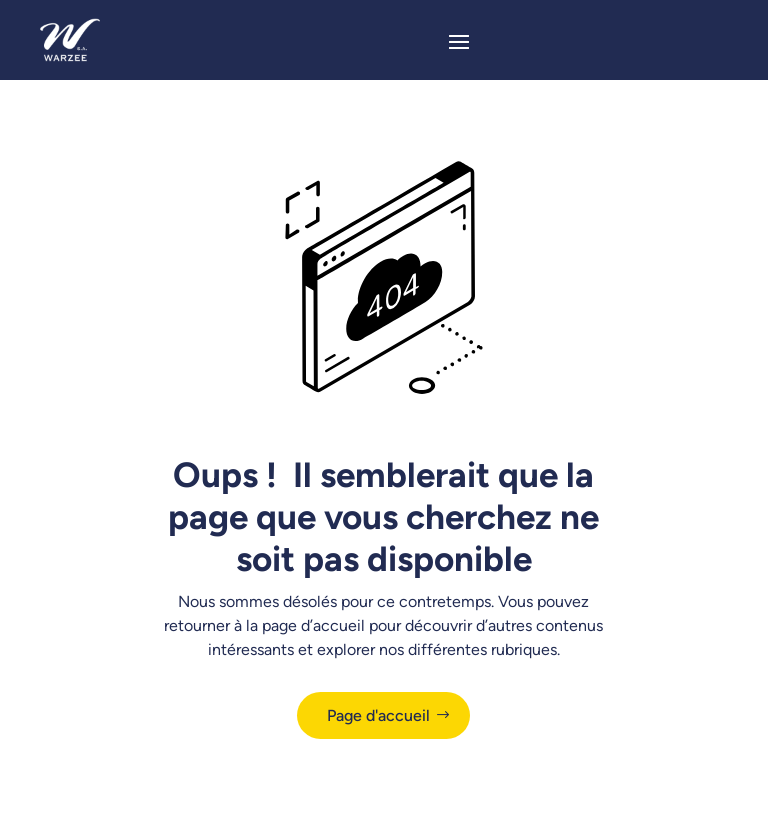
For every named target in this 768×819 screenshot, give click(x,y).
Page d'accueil (378, 715)
